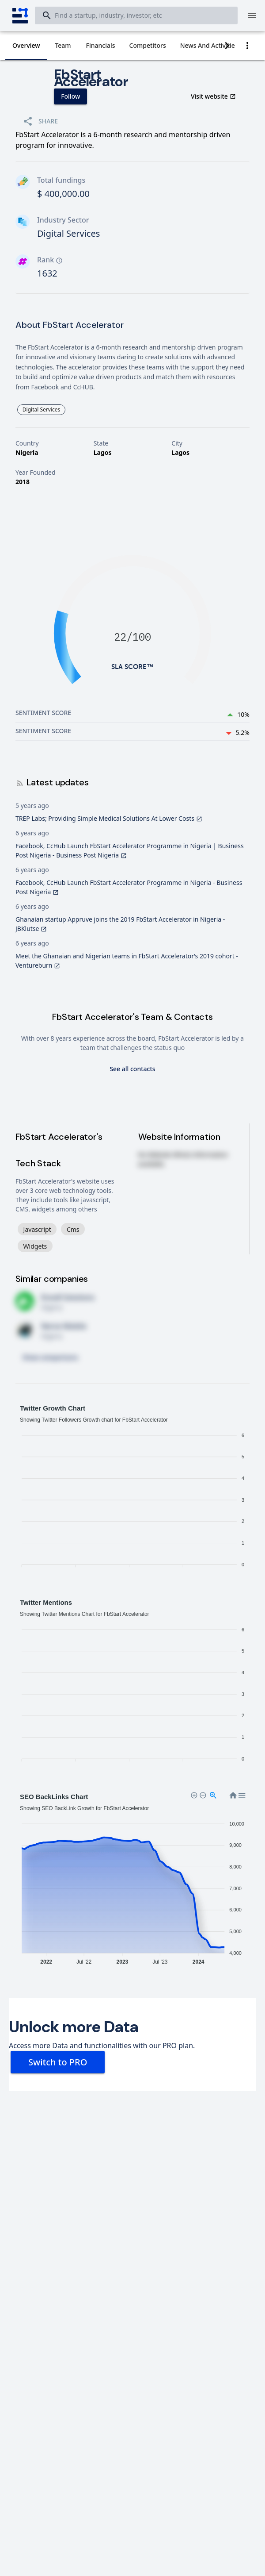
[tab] (26, 45)
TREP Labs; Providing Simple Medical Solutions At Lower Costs (108, 818)
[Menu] (252, 15)
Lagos (103, 452)
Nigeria (26, 452)
